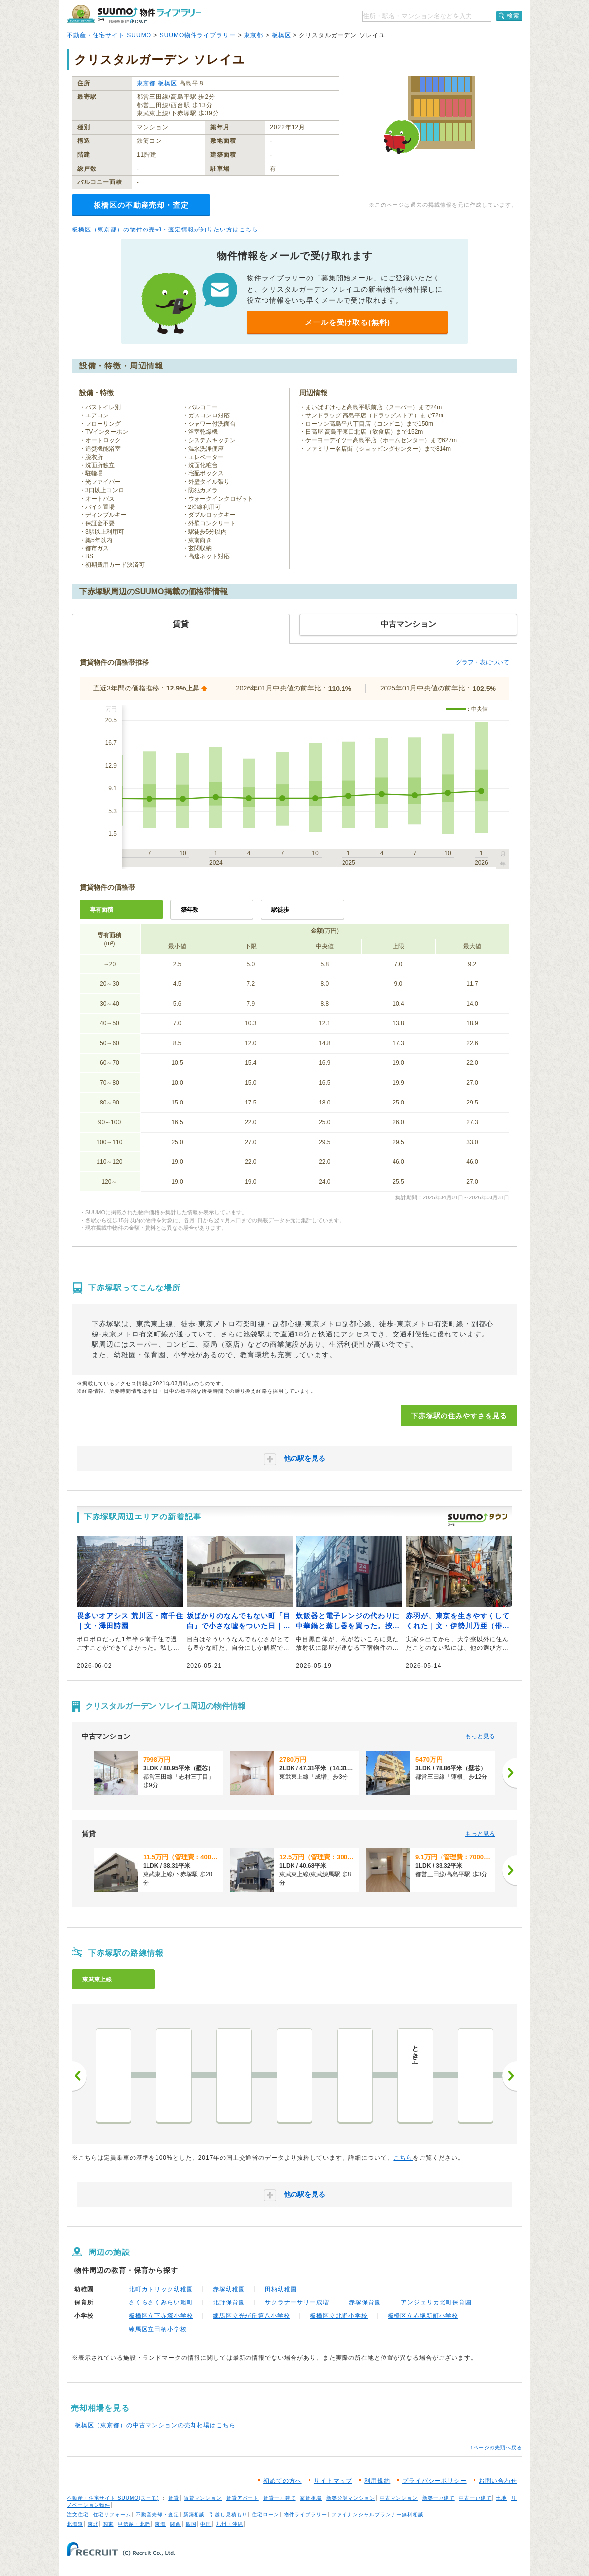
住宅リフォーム (112, 2514)
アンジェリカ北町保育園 (436, 2302)
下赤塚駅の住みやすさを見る (459, 1416)
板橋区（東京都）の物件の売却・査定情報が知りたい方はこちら (165, 229)
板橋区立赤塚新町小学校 (423, 2315)
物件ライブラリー (305, 2514)
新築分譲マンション (350, 2498)
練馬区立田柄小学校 (158, 2329)
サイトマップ (333, 2480)
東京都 (253, 35)
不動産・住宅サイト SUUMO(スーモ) (113, 2498)
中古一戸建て (475, 2498)
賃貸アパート (242, 2498)
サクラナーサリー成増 (297, 2302)
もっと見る (480, 1736)
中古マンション (399, 2498)
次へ (509, 2076)
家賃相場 (311, 2498)
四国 (191, 2524)
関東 (108, 2524)
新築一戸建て (438, 2498)
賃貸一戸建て (279, 2498)
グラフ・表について (482, 662)
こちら (403, 2157)
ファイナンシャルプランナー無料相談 (377, 2514)
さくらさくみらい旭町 (161, 2302)
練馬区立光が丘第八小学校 (251, 2315)
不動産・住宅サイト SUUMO (109, 35)
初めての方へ (282, 2480)
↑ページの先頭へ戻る (496, 2447)
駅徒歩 (280, 909)
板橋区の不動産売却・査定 (141, 205)
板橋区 (281, 35)
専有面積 (101, 909)
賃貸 (173, 2498)
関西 (175, 2524)
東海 (160, 2524)
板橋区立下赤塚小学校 (161, 2315)
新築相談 (194, 2514)
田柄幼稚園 (281, 2289)
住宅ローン (265, 2514)
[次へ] (509, 1773)
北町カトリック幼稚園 (161, 2289)
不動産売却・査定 (157, 2514)
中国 (205, 2524)
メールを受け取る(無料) (347, 322)
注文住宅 (78, 2514)
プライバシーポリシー (434, 2480)
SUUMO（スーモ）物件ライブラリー (134, 14)
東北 (93, 2524)
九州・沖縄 (229, 2524)
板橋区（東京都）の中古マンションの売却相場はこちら (155, 2425)
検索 (513, 15)
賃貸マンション (203, 2498)
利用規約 (377, 2480)
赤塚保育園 (365, 2302)
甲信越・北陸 (134, 2524)
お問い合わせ (498, 2480)
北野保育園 (229, 2302)
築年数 (189, 909)
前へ (79, 2076)
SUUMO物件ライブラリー (198, 35)
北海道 (75, 2524)
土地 (501, 2498)
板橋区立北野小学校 (339, 2315)
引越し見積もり (228, 2514)
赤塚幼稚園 (229, 2289)
